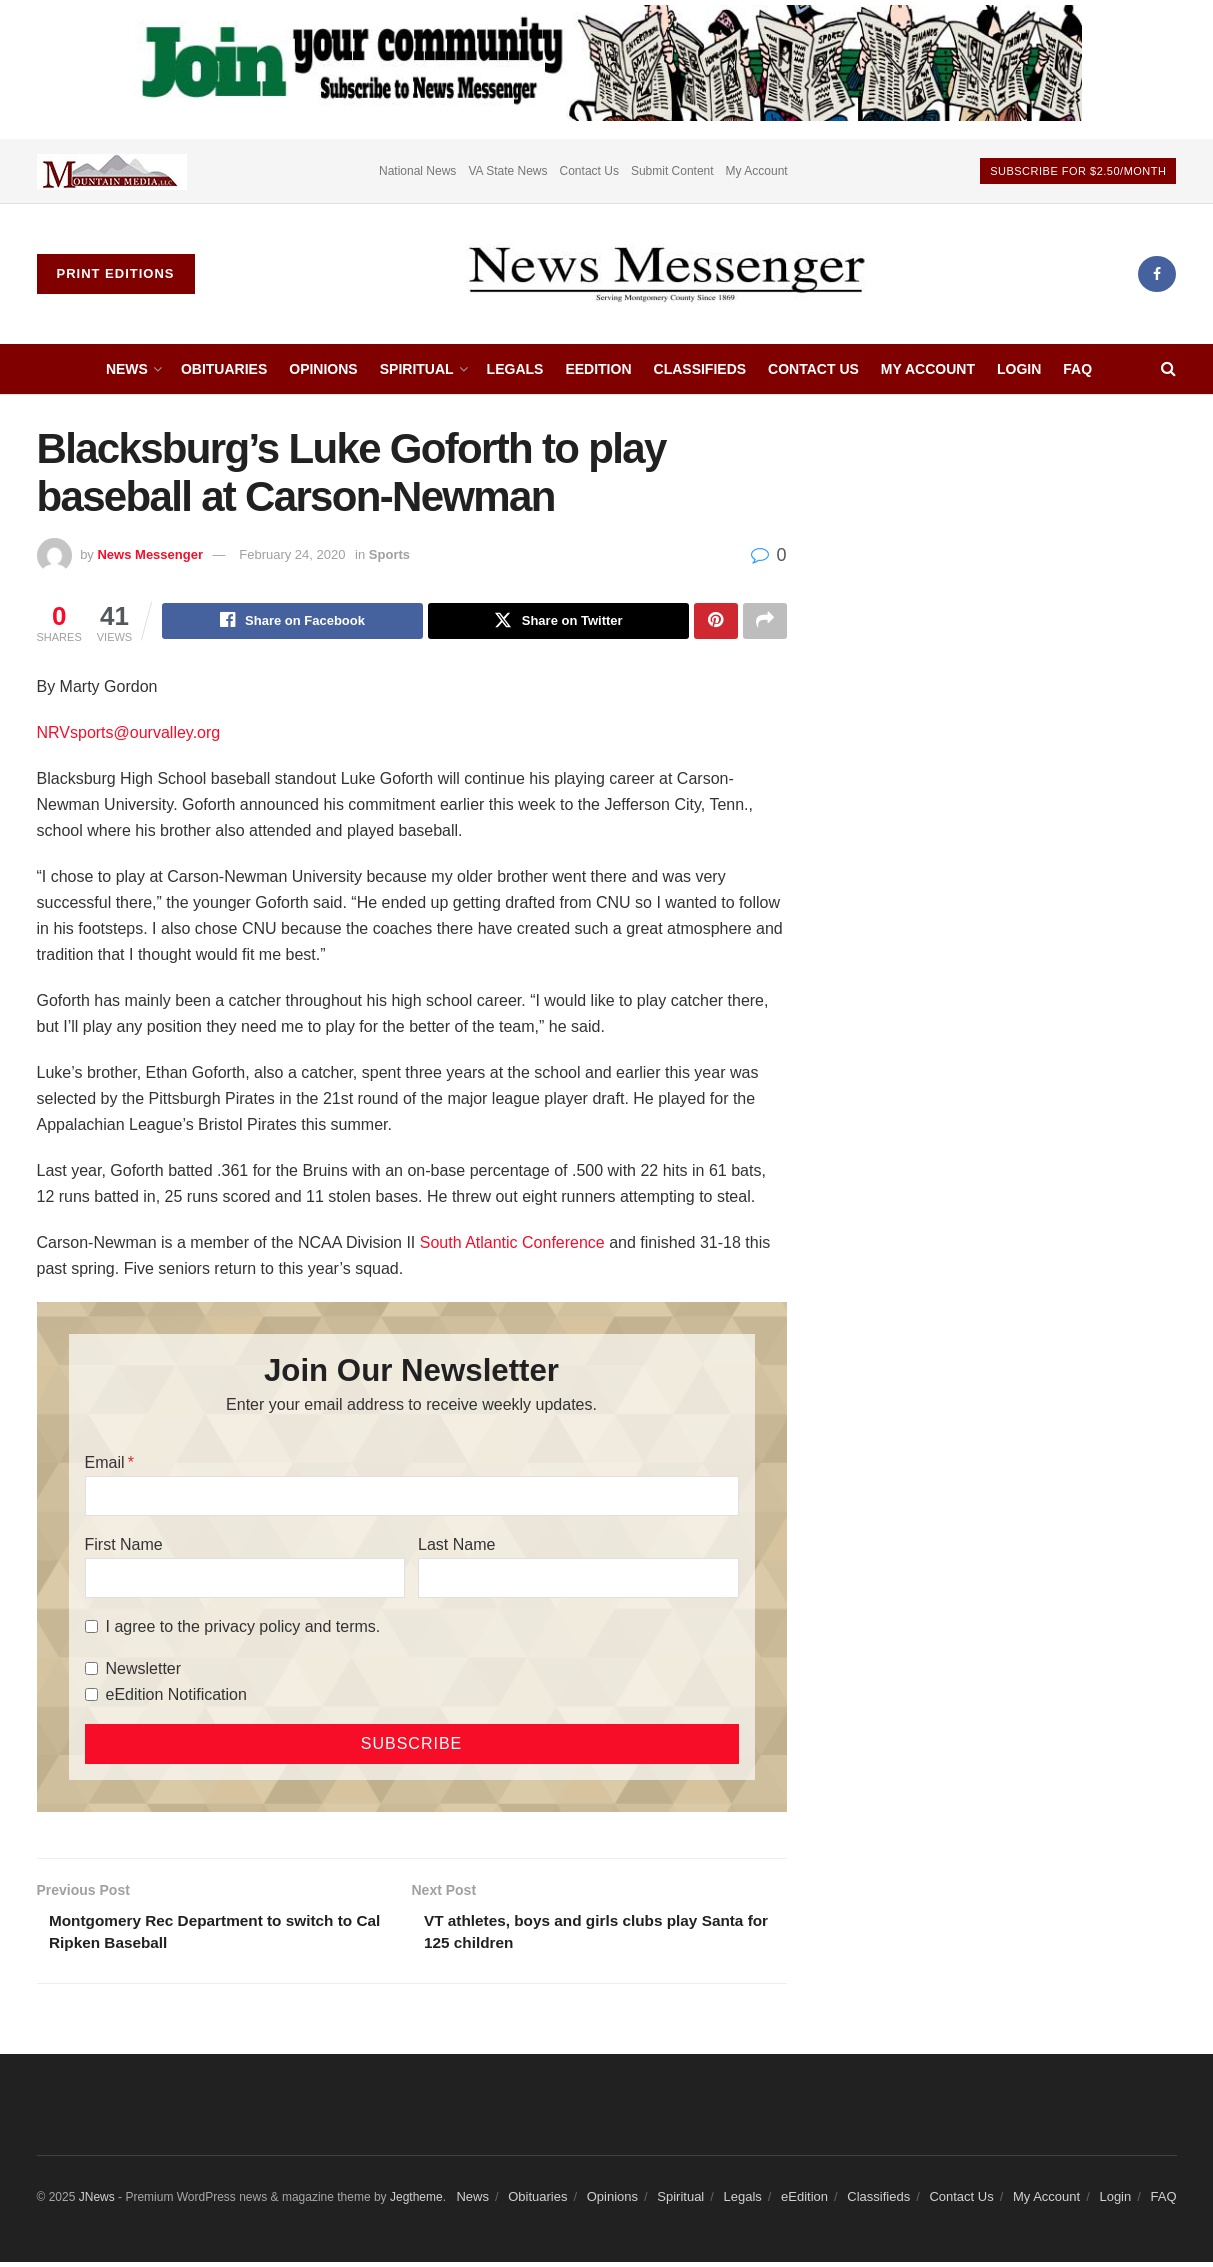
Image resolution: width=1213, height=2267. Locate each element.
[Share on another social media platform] (765, 622)
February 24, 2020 (292, 554)
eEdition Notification (176, 1696)
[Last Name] (578, 1580)
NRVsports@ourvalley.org (129, 734)
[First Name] (245, 1580)
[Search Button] (1168, 369)
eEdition (598, 369)
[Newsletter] (91, 1671)
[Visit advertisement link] (112, 171)
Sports (389, 554)
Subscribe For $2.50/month (1078, 171)
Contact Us (589, 171)
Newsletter (144, 1670)
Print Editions (116, 273)
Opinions (323, 369)
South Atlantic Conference (512, 1244)
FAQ (1077, 369)
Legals (515, 369)
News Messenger (150, 554)
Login (1019, 369)
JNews (97, 2203)
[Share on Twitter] (558, 622)
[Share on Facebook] (292, 622)
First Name (124, 1546)
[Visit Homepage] (666, 274)
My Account (757, 171)
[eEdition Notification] (91, 1697)
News (127, 369)
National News (417, 171)
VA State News (507, 171)
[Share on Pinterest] (716, 622)
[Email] (412, 1498)
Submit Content (672, 171)
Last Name (456, 1546)
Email (105, 1464)
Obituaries (224, 369)
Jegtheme (416, 2203)
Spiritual (417, 369)
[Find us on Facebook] (1157, 274)
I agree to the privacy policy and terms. (243, 1628)
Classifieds (700, 369)
